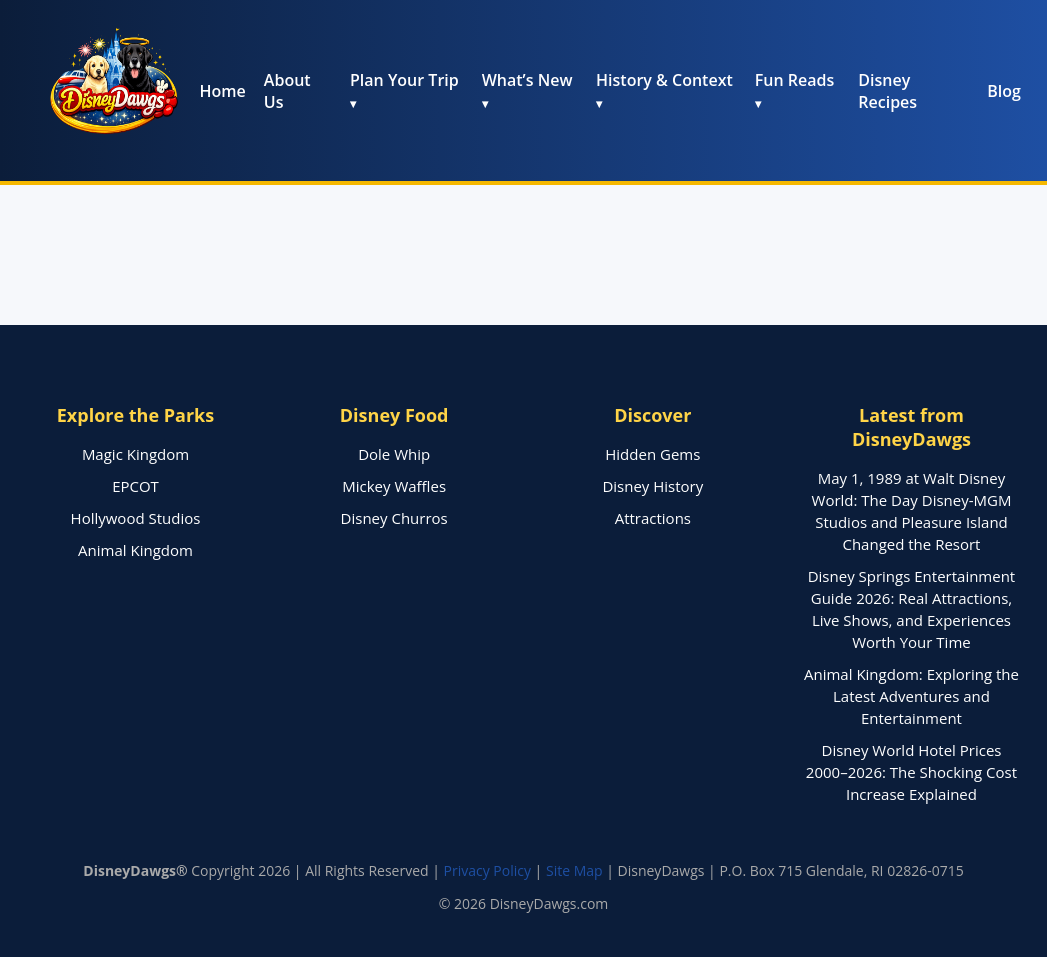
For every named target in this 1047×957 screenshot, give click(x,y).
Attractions (653, 518)
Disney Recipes (887, 91)
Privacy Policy (487, 870)
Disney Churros (394, 518)
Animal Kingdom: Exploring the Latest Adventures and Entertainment (911, 696)
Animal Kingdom (135, 550)
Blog (1004, 91)
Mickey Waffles (394, 486)
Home (223, 91)
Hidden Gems (652, 454)
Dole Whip (394, 454)
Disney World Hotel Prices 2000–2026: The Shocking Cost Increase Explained (911, 772)
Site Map (574, 870)
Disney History (652, 486)
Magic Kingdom (135, 454)
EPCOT (135, 486)
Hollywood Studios (136, 518)
